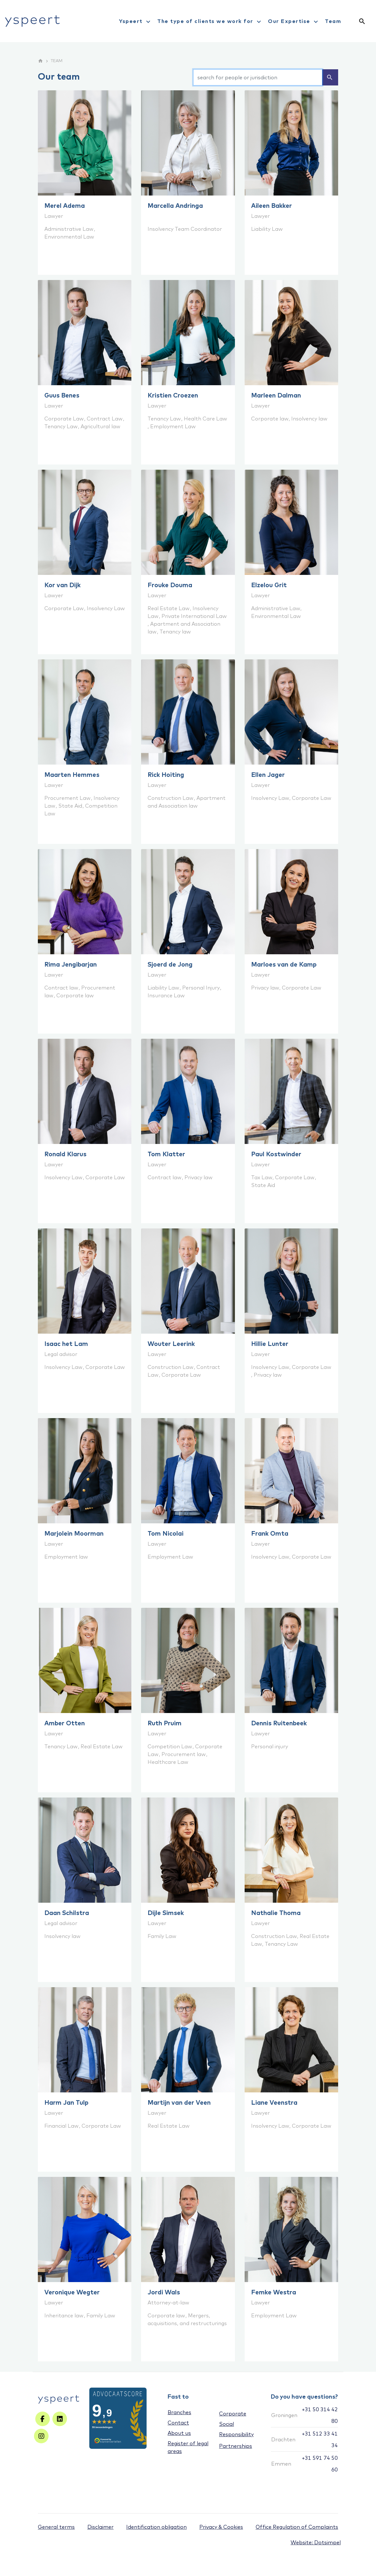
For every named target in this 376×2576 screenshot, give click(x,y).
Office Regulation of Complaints (297, 2527)
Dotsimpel (327, 2542)
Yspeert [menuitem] (135, 22)
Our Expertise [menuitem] (294, 22)
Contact (178, 2422)
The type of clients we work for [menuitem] (210, 22)
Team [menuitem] (333, 21)
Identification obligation (156, 2527)
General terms (56, 2527)
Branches (179, 2412)
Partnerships (235, 2446)
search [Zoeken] (330, 77)
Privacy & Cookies (221, 2527)
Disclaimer (100, 2527)
